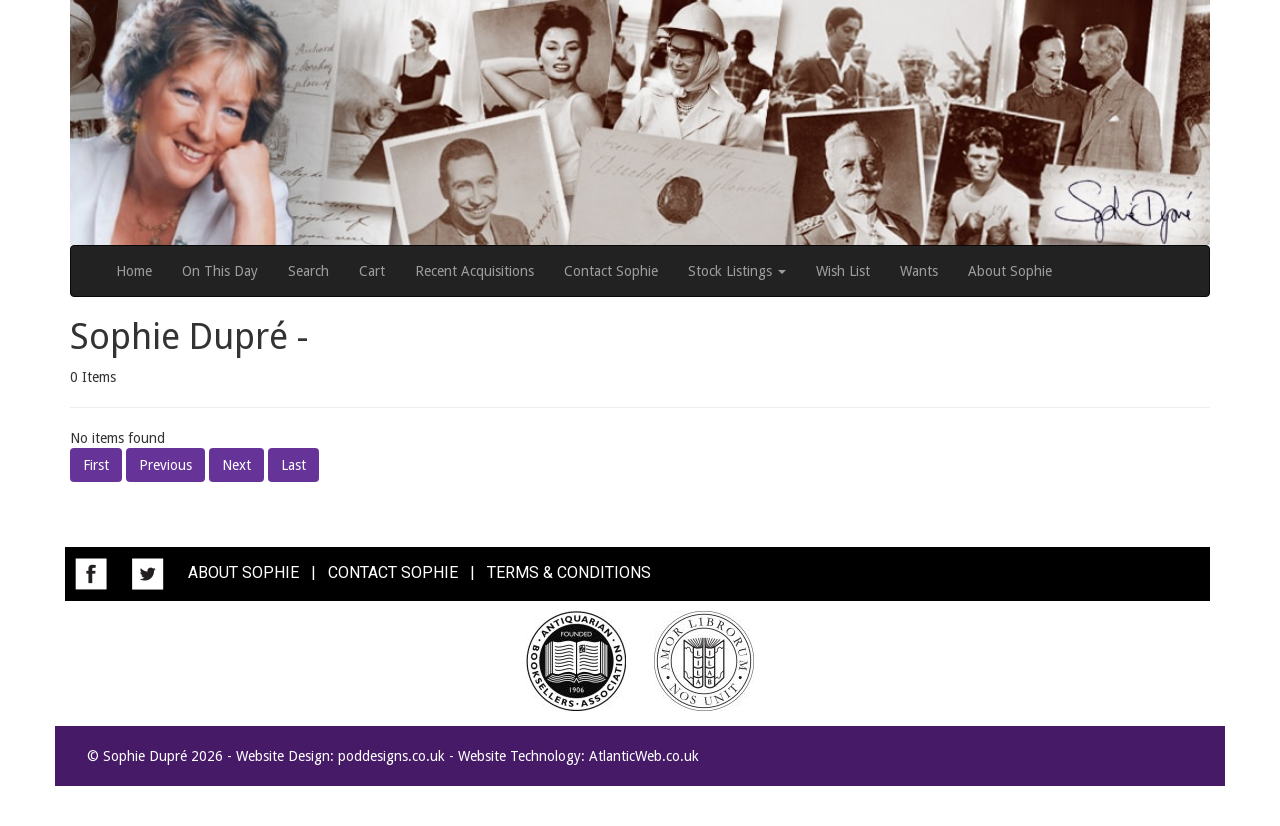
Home (134, 271)
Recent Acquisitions (474, 271)
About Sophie (1010, 271)
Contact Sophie (611, 271)
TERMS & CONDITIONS (569, 572)
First (96, 465)
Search (308, 271)
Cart (372, 271)
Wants (919, 271)
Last (293, 465)
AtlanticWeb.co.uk (644, 756)
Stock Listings (737, 271)
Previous (165, 465)
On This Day (220, 271)
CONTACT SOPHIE (393, 572)
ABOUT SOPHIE (243, 572)
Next (236, 465)
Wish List (843, 271)
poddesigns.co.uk (391, 756)
